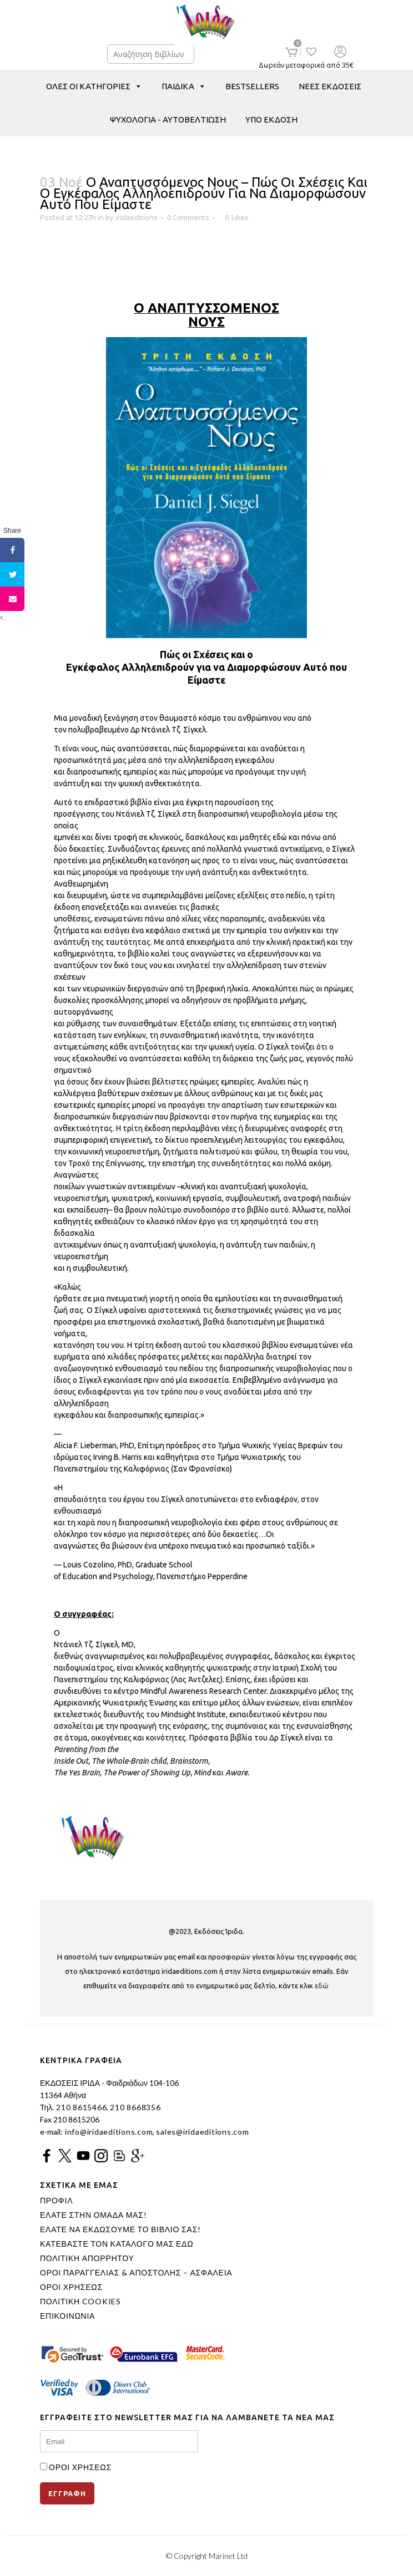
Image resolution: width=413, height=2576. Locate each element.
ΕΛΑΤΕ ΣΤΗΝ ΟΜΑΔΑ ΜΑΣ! (93, 2215)
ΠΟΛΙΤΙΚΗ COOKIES (80, 2301)
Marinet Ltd (228, 2555)
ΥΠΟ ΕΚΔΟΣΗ (271, 119)
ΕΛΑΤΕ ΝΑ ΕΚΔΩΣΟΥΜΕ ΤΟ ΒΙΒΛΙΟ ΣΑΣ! (120, 2229)
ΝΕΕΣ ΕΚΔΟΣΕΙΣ (330, 86)
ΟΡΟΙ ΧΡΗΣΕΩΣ (71, 2287)
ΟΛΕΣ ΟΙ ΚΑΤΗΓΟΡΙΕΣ (94, 86)
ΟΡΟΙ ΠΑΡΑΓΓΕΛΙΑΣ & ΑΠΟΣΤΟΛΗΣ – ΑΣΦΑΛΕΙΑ (136, 2272)
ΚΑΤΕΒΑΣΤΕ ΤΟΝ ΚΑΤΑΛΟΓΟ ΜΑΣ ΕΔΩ (116, 2243)
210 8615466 (80, 2107)
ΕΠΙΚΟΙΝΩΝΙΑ (67, 2316)
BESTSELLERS (252, 86)
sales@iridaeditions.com (202, 2131)
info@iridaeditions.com (108, 2131)
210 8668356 (135, 2107)
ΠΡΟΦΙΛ (56, 2200)
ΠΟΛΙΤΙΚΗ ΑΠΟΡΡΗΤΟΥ (87, 2258)
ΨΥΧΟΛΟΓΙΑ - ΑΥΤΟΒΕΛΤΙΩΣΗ (168, 119)
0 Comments (188, 217)
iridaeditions (136, 217)
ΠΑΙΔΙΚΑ (184, 86)
